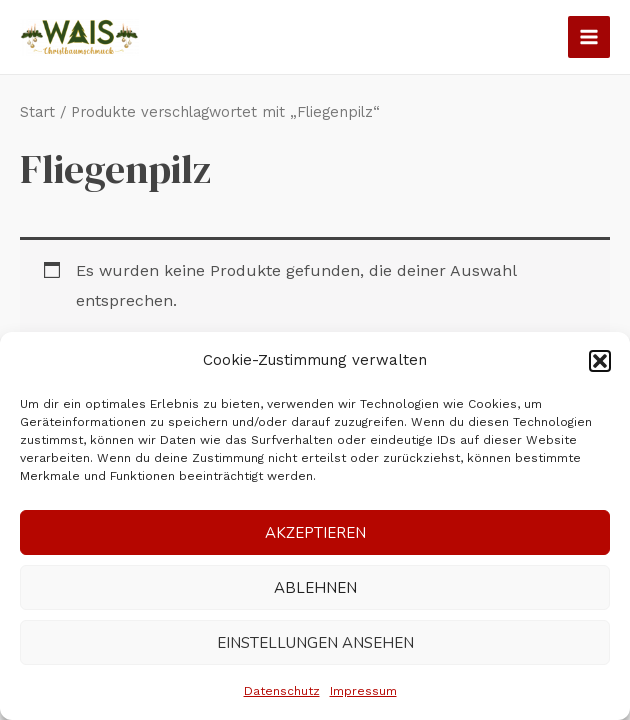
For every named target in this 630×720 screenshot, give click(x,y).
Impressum (363, 691)
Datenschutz (282, 691)
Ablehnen (315, 588)
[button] (600, 361)
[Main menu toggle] (589, 37)
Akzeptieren (315, 533)
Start (37, 112)
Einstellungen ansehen (315, 643)
